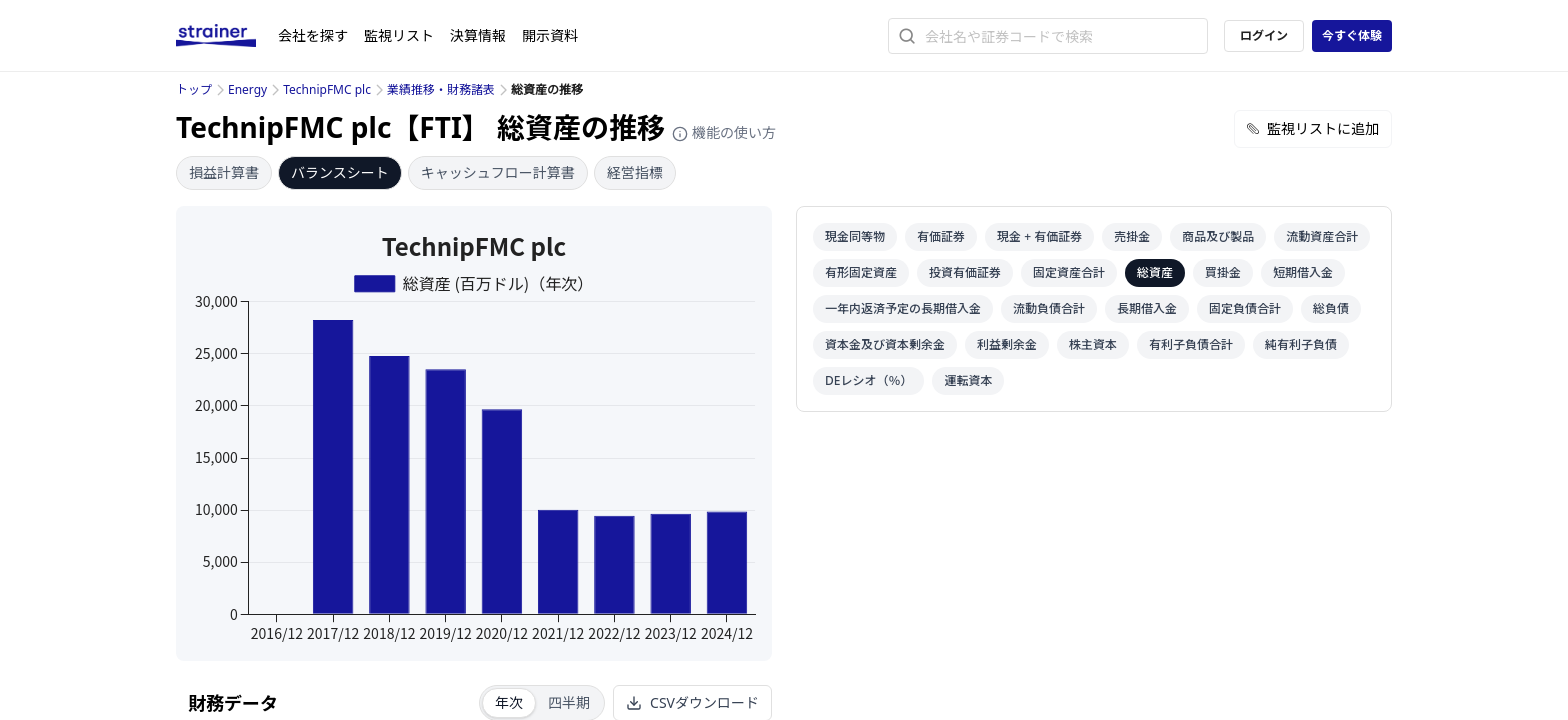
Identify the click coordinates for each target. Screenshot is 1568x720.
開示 (550, 35)
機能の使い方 (724, 132)
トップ (194, 89)
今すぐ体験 (1352, 35)
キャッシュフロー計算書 (498, 172)
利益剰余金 (1007, 344)
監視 (399, 35)
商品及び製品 (1218, 236)
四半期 (569, 702)
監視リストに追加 (1313, 128)
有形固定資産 (861, 272)
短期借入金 (1303, 272)
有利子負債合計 (1191, 344)
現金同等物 (855, 236)
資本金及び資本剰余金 (885, 344)
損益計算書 (224, 172)
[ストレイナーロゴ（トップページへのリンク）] (227, 36)
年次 (509, 702)
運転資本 (968, 380)
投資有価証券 (965, 272)
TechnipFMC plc (327, 89)
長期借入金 (1147, 308)
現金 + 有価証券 (1039, 236)
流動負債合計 (1049, 308)
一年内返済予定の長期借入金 (903, 308)
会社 (313, 35)
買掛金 (1223, 272)
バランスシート (340, 172)
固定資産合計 (1069, 272)
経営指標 (635, 172)
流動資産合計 (1322, 236)
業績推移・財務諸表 (441, 89)
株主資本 (1093, 344)
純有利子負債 (1301, 344)
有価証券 (941, 236)
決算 (478, 35)
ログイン (1264, 35)
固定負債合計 (1245, 308)
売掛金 (1132, 236)
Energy (247, 89)
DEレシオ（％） (868, 380)
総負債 (1331, 308)
